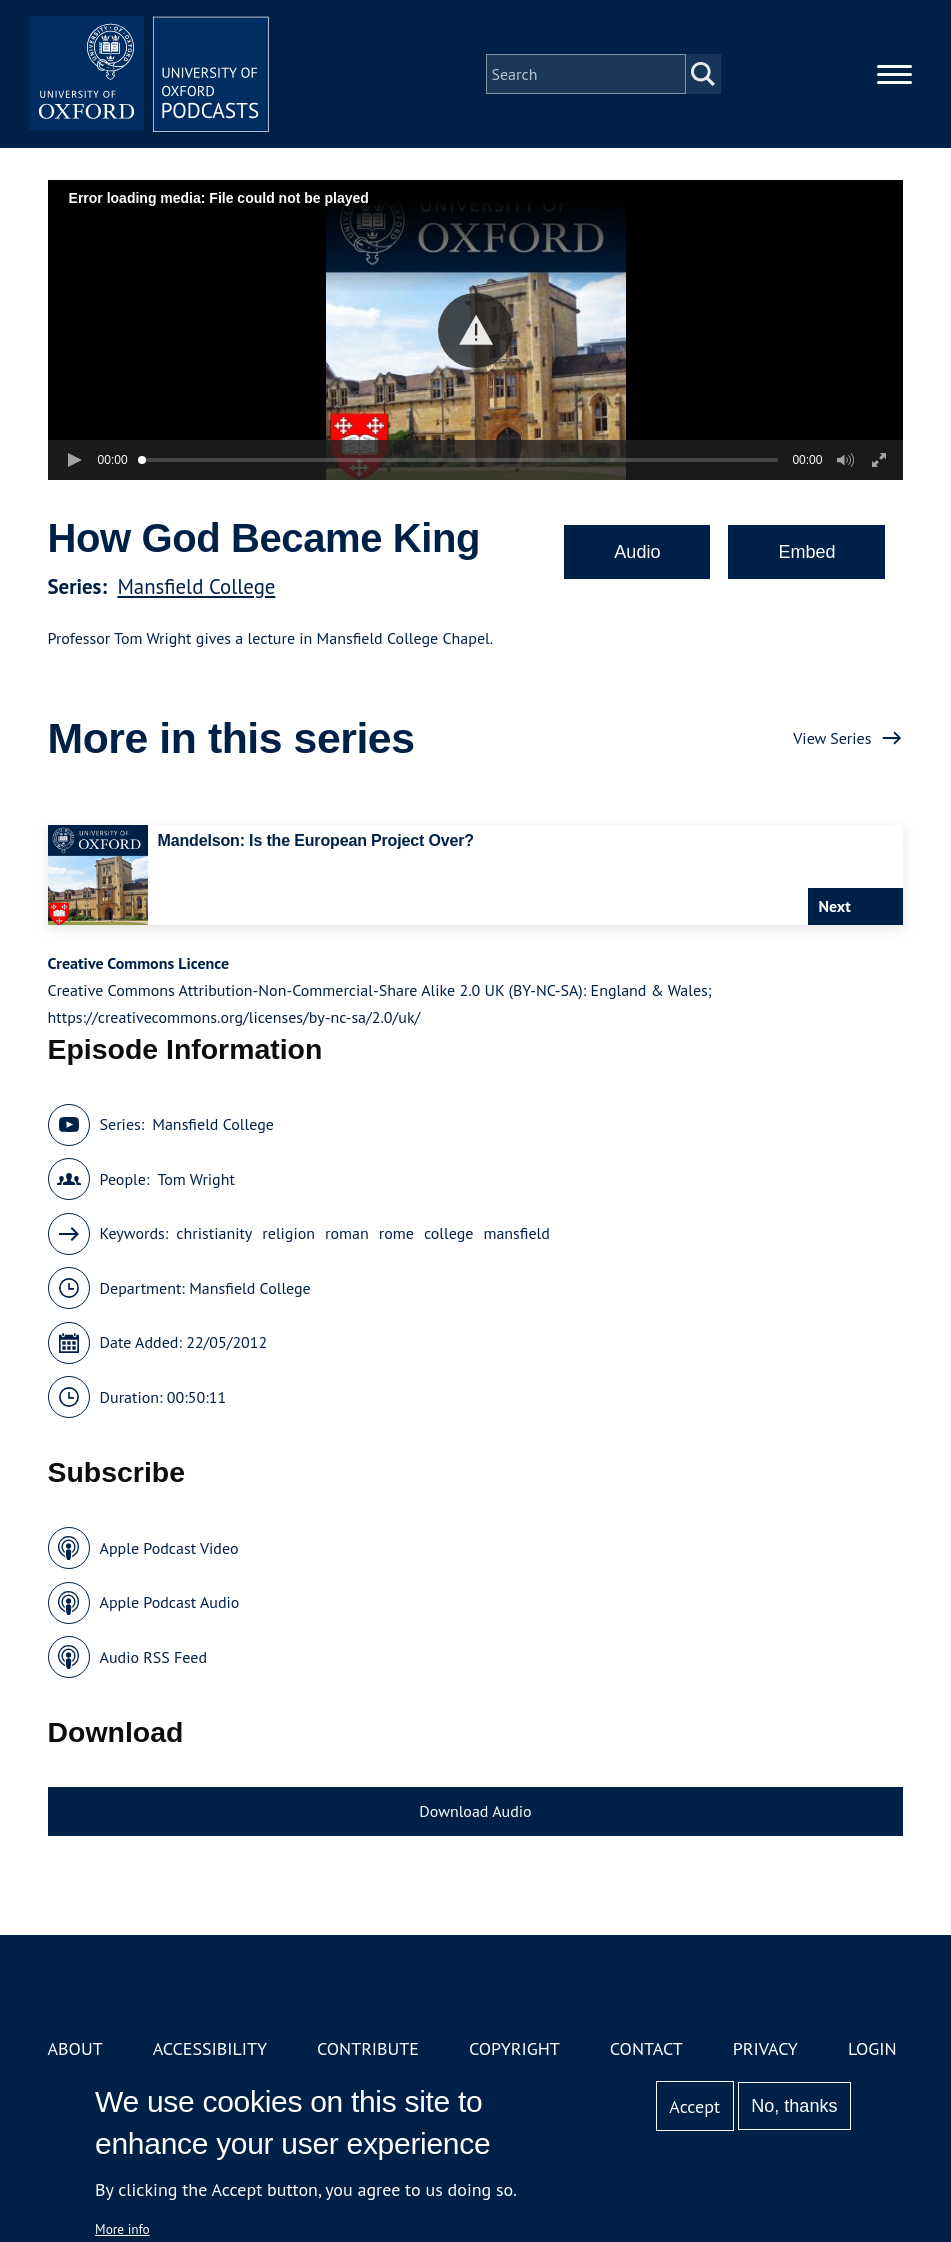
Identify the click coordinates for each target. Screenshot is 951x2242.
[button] (475, 330)
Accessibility (210, 2048)
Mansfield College (196, 586)
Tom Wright (195, 1179)
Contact (646, 2048)
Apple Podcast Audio (170, 1602)
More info (122, 2229)
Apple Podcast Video (169, 1548)
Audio (637, 552)
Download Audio (475, 1811)
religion (288, 1233)
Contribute (368, 2048)
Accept (694, 2106)
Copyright (514, 2048)
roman (347, 1233)
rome (396, 1233)
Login (872, 2048)
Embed (806, 552)
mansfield (516, 1233)
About (75, 2048)
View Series (832, 738)
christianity (214, 1233)
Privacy (765, 2048)
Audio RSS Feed (153, 1657)
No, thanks (794, 2106)
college (448, 1233)
